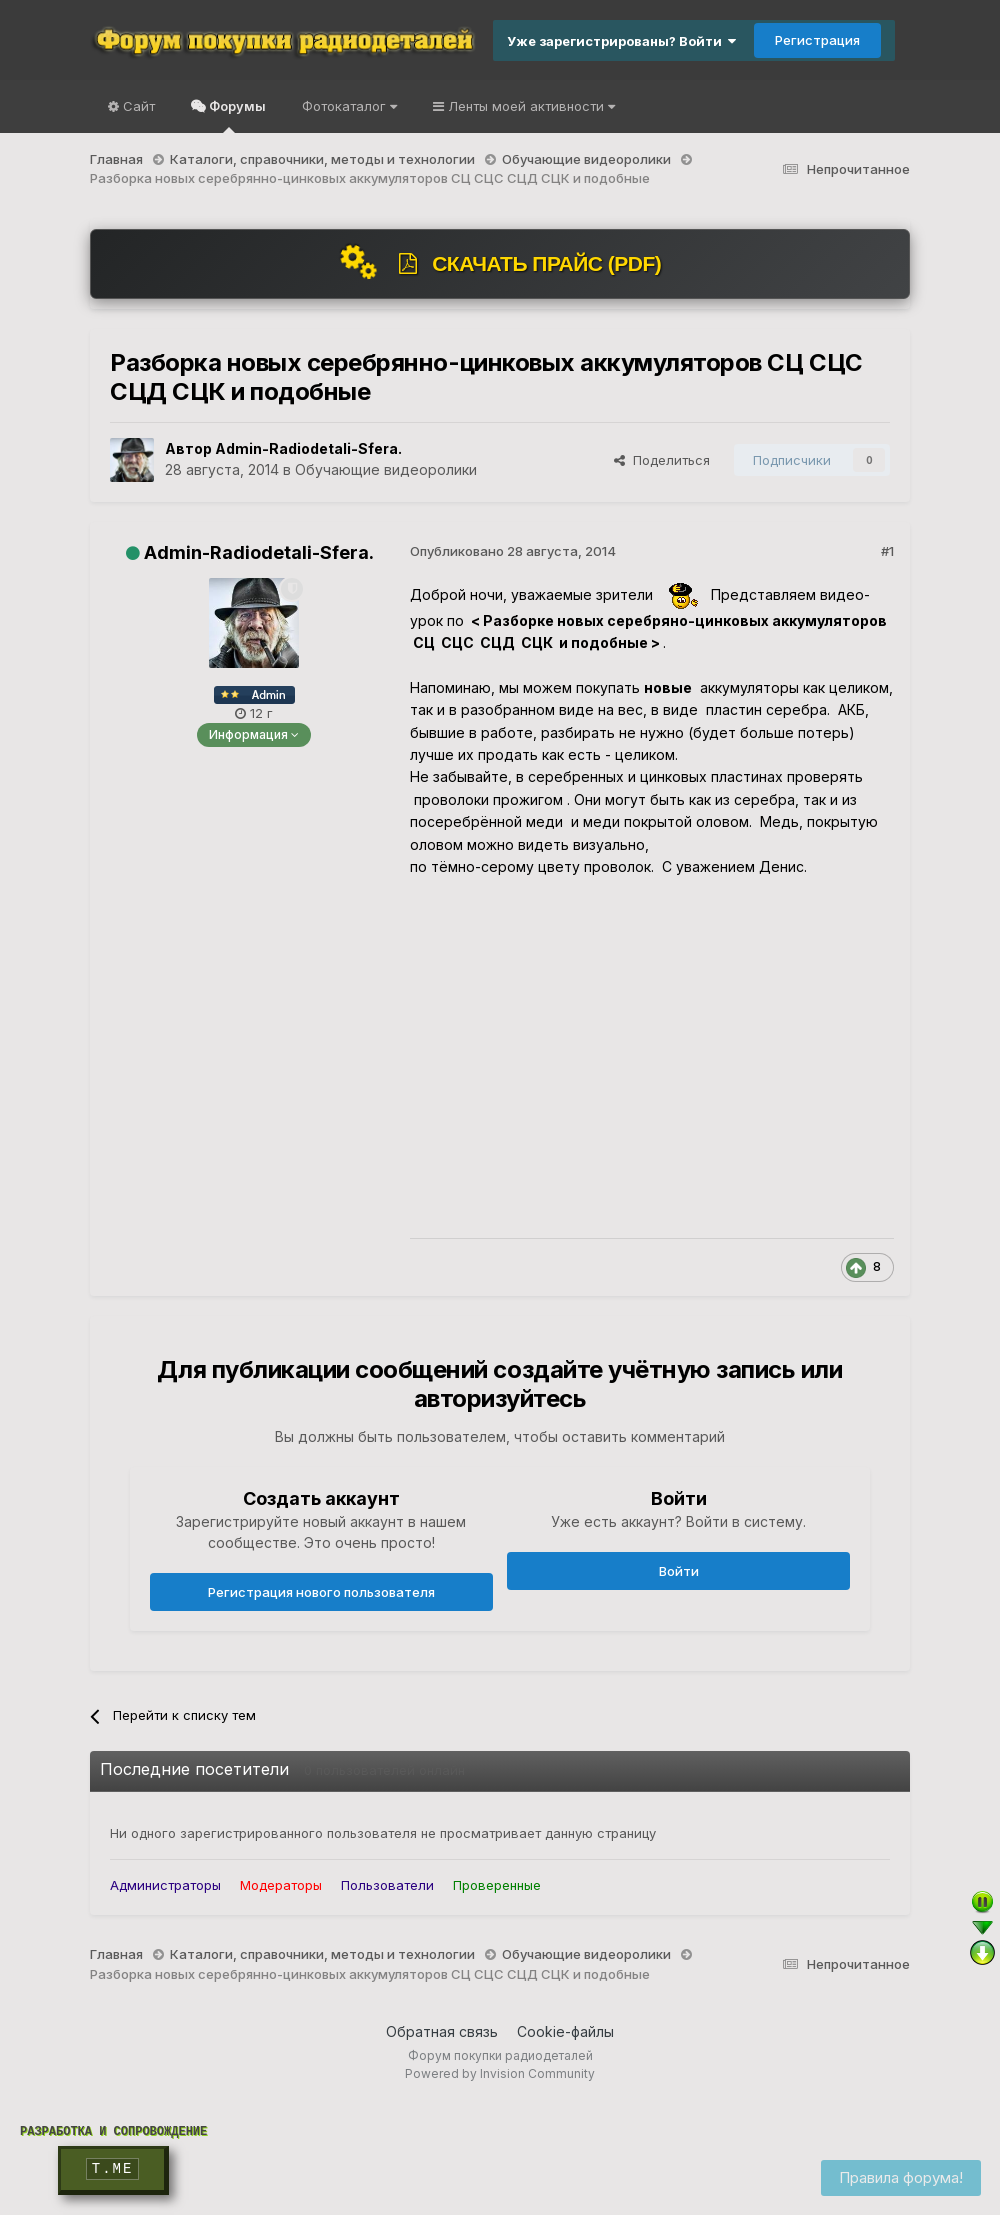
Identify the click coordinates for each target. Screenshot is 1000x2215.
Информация (254, 734)
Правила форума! (901, 2177)
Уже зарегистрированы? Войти (621, 41)
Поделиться (662, 460)
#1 (887, 551)
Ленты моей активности (529, 106)
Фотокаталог (349, 106)
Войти (679, 1571)
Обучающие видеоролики (386, 469)
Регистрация (817, 40)
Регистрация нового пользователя (321, 1592)
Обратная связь (442, 2031)
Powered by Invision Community (500, 2073)
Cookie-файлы (565, 2031)
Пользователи (387, 1885)
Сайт (137, 106)
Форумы (236, 115)
